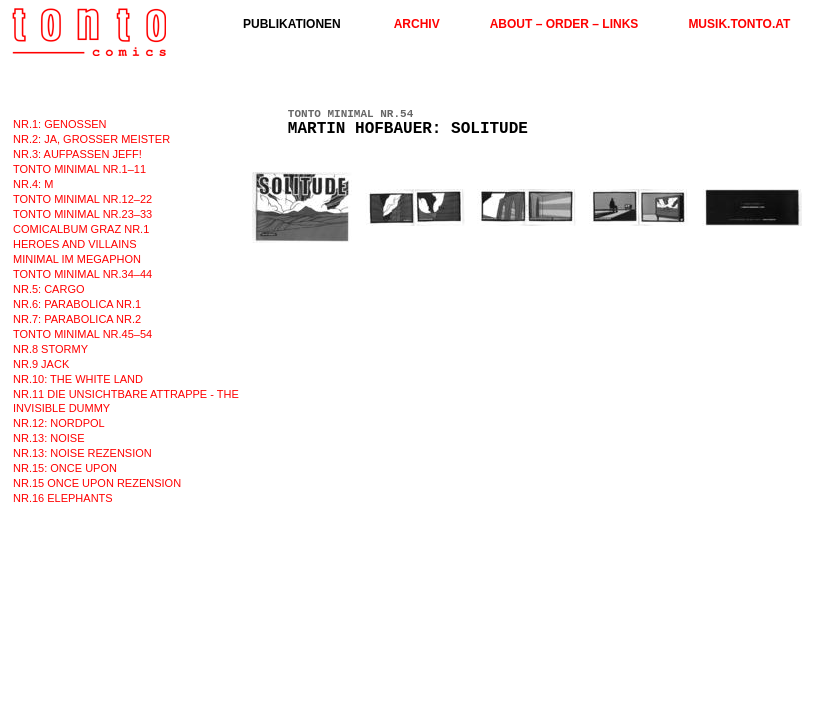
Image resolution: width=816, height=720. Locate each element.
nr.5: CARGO (49, 289)
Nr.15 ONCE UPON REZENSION (97, 483)
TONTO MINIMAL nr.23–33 (82, 214)
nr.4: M (33, 184)
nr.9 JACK (41, 364)
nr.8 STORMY (50, 349)
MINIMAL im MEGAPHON (77, 259)
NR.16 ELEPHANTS (63, 498)
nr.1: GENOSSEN (60, 124)
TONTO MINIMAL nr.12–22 (82, 199)
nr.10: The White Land (78, 379)
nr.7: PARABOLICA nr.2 (77, 319)
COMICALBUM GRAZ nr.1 (81, 229)
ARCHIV (417, 24)
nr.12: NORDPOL (59, 423)
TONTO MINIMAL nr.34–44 (82, 274)
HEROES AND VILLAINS (75, 244)
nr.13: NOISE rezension (82, 453)
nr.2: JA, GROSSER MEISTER (91, 139)
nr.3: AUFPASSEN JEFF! (77, 154)
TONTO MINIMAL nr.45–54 (82, 334)
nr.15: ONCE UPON (65, 468)
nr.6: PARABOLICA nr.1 (77, 304)
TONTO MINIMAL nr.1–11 (79, 169)
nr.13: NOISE (49, 438)
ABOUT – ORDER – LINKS (564, 24)
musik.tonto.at (739, 24)
